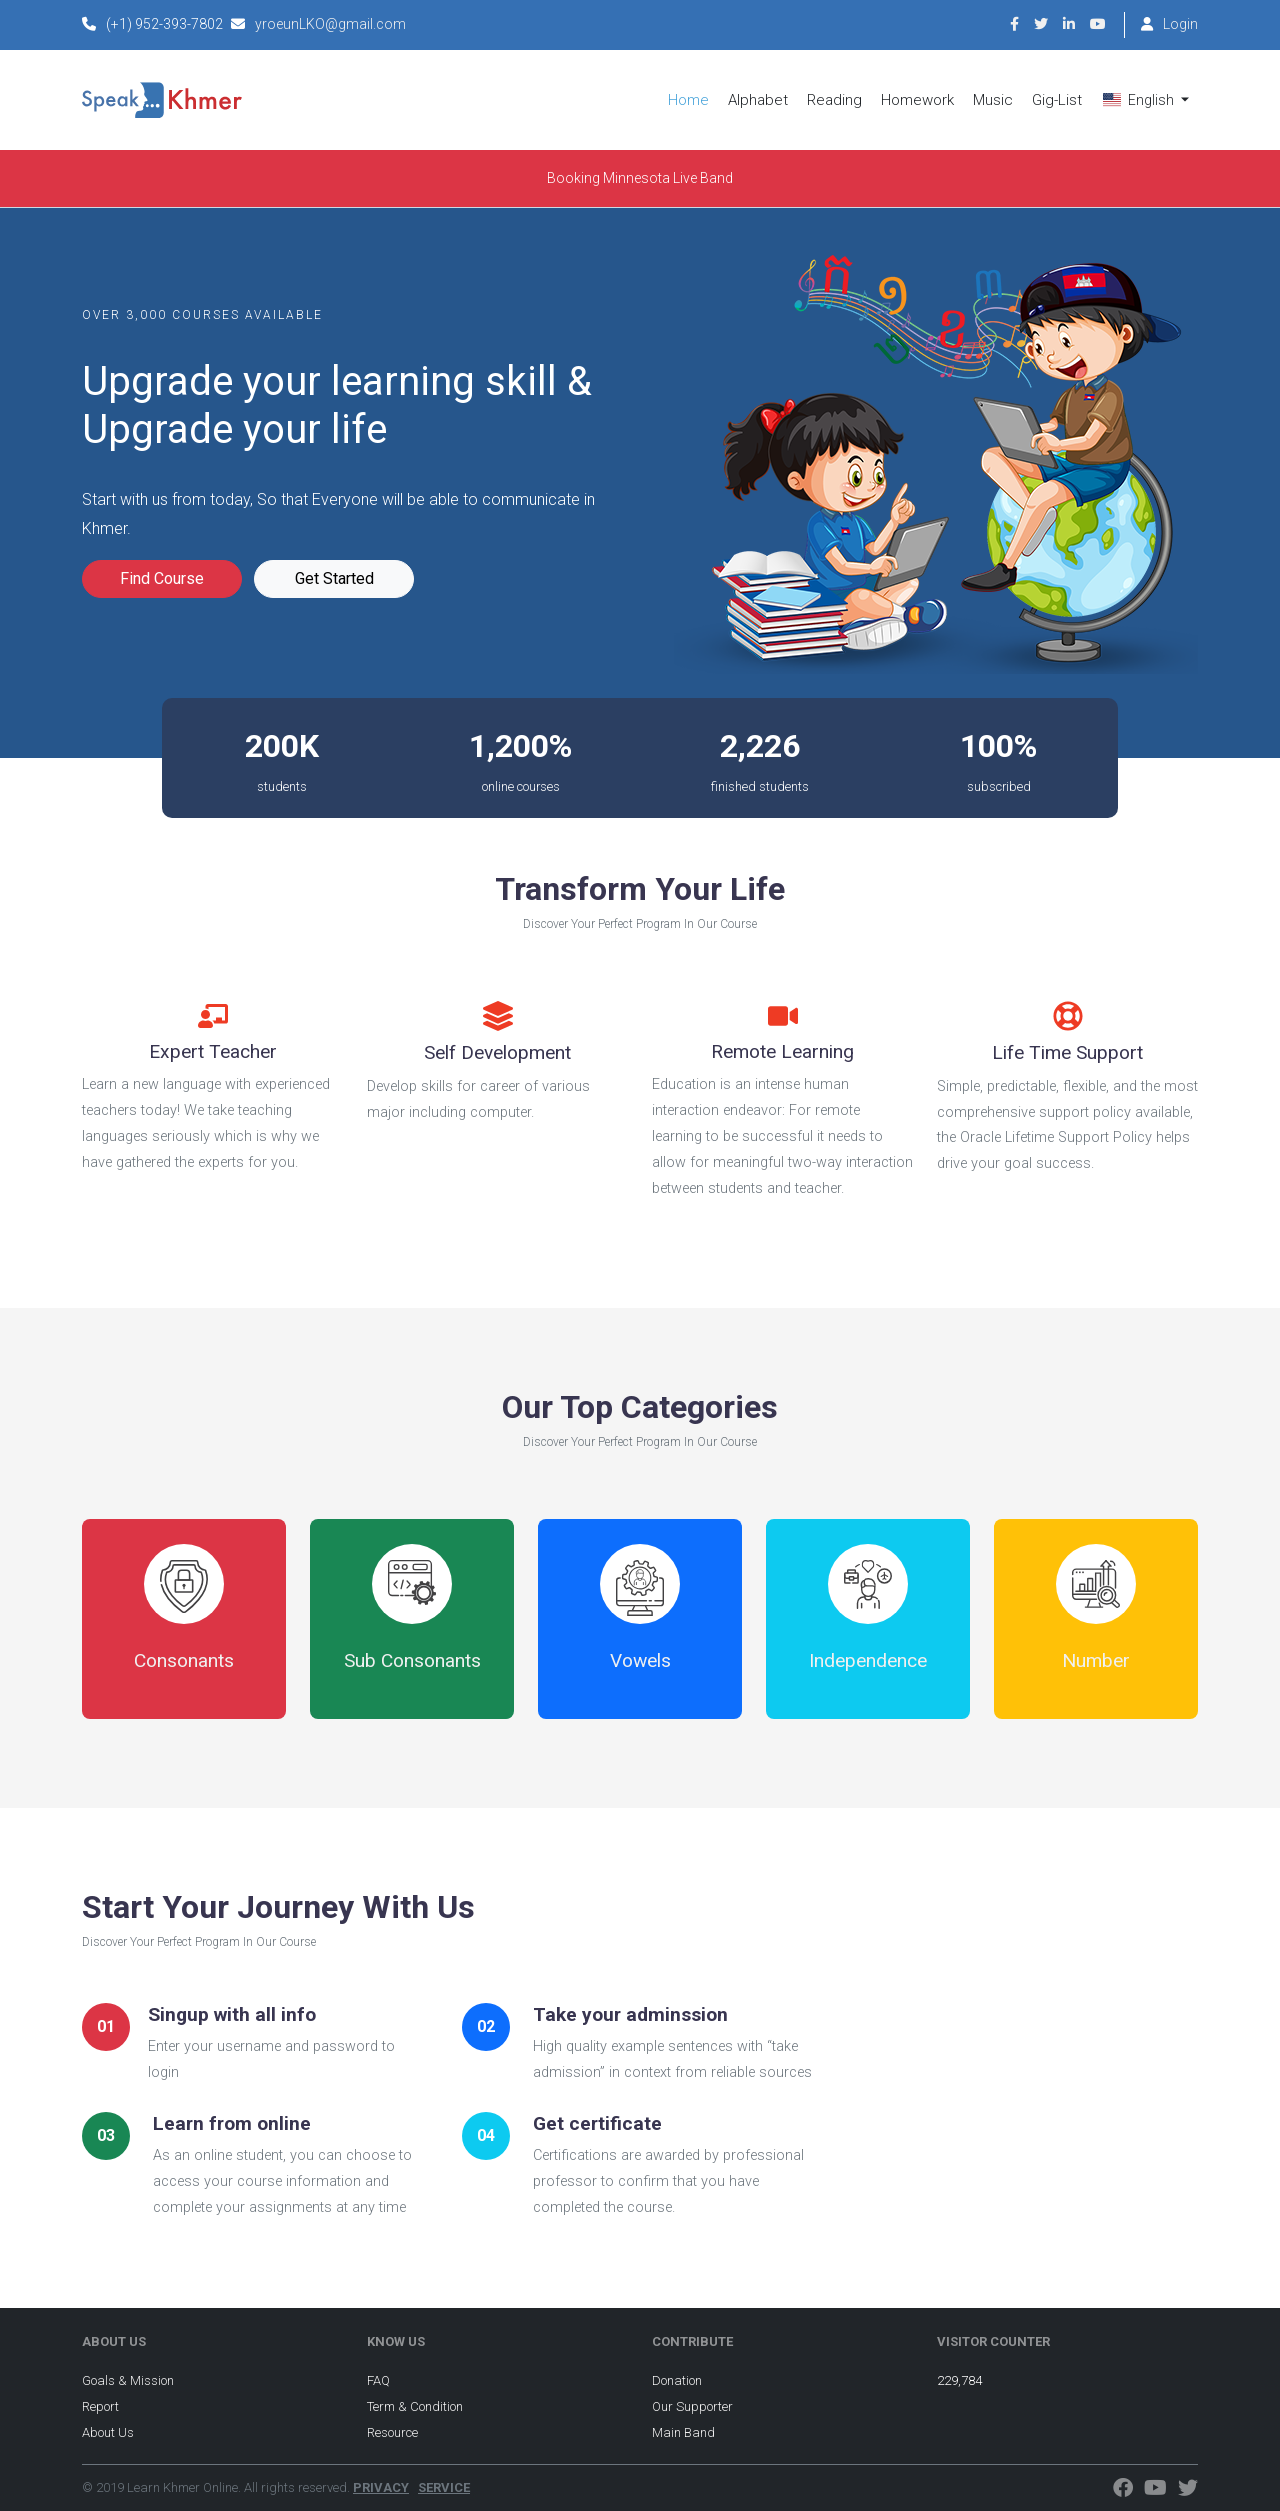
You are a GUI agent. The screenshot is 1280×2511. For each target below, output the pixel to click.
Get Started (334, 578)
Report (100, 2406)
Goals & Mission (128, 2380)
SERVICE (444, 2487)
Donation (677, 2380)
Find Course (162, 578)
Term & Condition (415, 2406)
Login (1180, 24)
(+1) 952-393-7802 (164, 24)
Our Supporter (692, 2406)
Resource (392, 2432)
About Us (108, 2432)
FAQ (378, 2380)
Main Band (683, 2432)
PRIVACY (381, 2487)
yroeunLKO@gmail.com (330, 24)
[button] (1146, 100)
